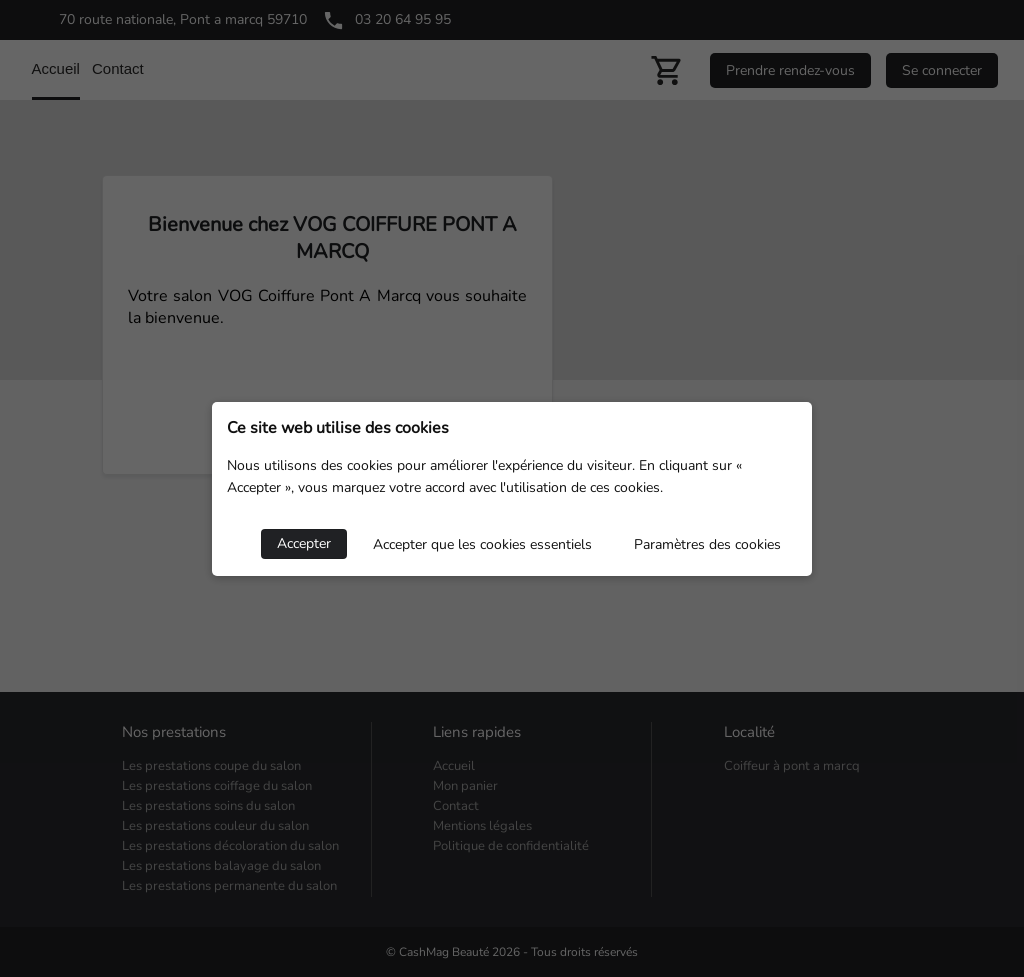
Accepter (304, 543)
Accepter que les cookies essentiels (482, 544)
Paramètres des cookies (707, 544)
